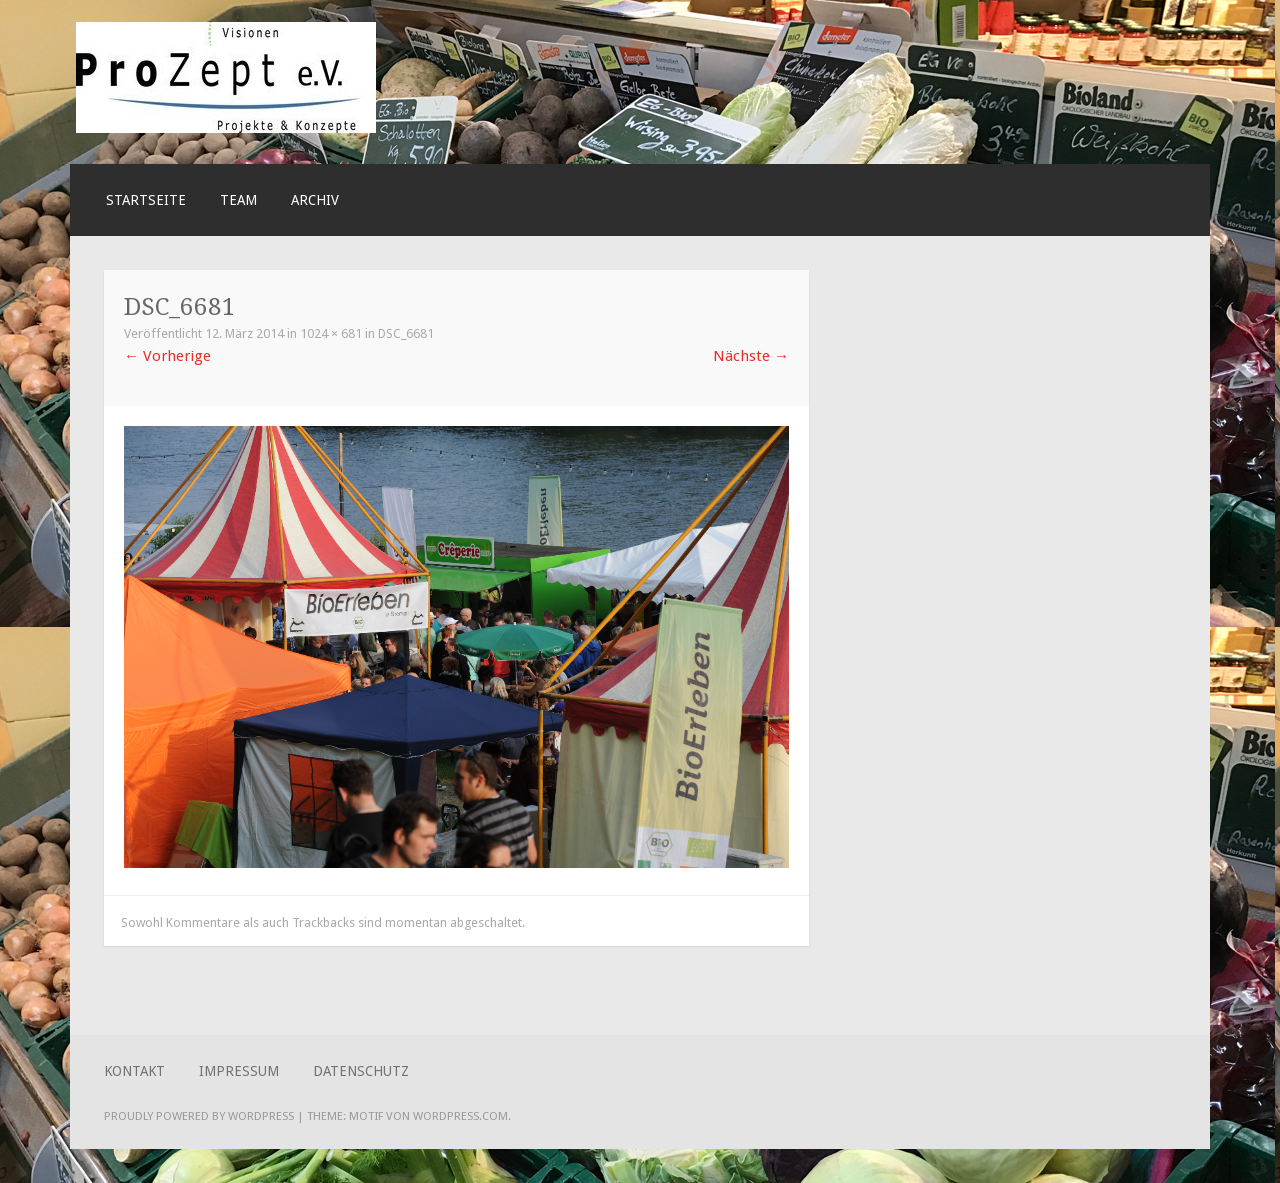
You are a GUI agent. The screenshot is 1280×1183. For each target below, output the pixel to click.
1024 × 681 (331, 333)
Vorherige (167, 356)
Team (238, 200)
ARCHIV (315, 200)
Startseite (146, 200)
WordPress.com (460, 1116)
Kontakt (134, 1071)
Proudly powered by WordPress (199, 1116)
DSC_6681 (406, 333)
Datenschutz (361, 1071)
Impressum (239, 1071)
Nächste (751, 356)
